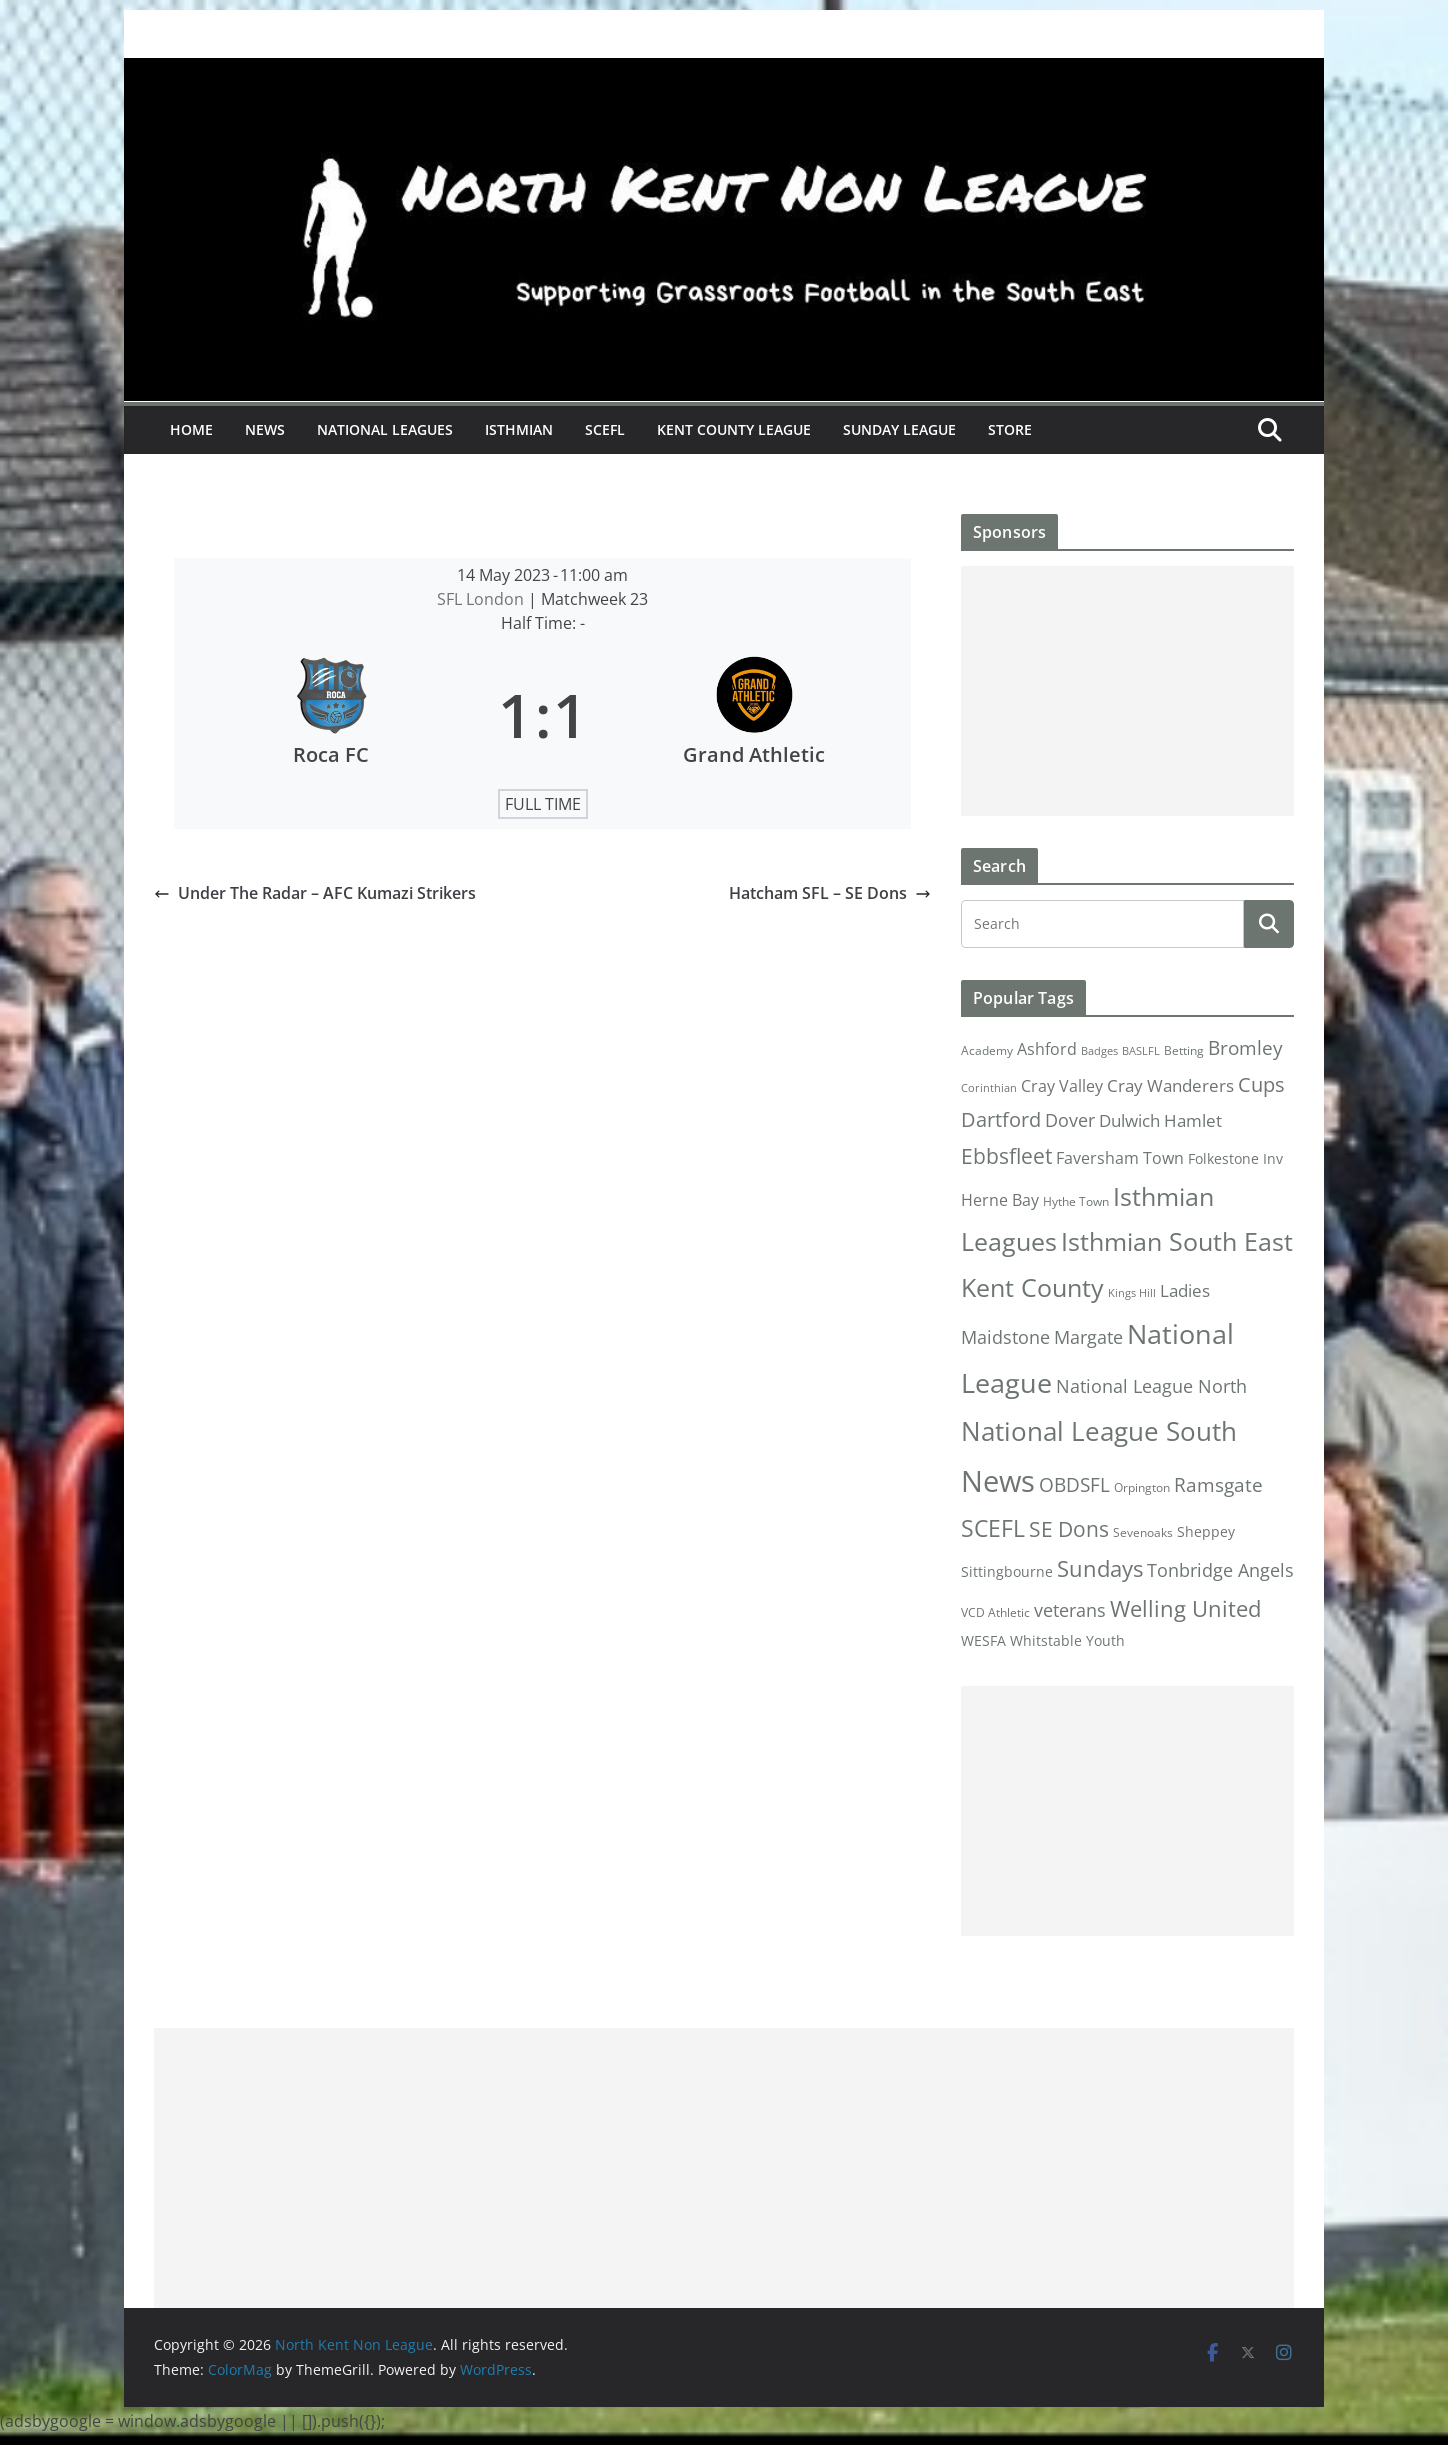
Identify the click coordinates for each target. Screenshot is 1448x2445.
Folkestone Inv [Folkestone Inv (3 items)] (1235, 1159)
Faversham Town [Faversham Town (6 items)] (1120, 1158)
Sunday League (899, 429)
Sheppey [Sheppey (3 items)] (1206, 1532)
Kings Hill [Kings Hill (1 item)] (1132, 1293)
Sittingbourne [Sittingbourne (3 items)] (1007, 1572)
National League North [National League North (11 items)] (1151, 1386)
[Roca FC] (331, 715)
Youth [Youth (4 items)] (1105, 1640)
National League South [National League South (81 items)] (1099, 1431)
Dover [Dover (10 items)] (1070, 1120)
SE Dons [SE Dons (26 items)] (1069, 1528)
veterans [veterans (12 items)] (1070, 1609)
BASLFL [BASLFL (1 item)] (1141, 1051)
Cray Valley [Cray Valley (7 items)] (1062, 1085)
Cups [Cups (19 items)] (1261, 1084)
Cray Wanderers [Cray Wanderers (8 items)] (1170, 1085)
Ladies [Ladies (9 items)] (1185, 1290)
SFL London (482, 599)
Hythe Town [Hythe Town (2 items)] (1076, 1201)
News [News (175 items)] (998, 1481)
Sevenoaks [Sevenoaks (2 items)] (1143, 1532)
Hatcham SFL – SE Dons (830, 893)
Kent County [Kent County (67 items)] (1032, 1287)
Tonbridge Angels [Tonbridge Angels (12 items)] (1220, 1569)
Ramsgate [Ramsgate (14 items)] (1218, 1485)
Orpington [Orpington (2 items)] (1142, 1487)
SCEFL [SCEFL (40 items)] (993, 1528)
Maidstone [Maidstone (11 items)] (1005, 1337)
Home (191, 429)
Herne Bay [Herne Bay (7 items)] (1000, 1199)
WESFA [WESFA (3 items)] (983, 1641)
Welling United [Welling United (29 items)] (1185, 1608)
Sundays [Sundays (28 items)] (1100, 1568)
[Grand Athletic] (754, 715)
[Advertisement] (1127, 691)
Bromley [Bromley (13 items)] (1245, 1048)
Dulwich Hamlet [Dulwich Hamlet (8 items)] (1160, 1120)
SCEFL (605, 429)
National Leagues (385, 429)
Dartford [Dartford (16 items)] (1001, 1119)
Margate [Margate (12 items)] (1088, 1336)
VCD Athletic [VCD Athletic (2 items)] (995, 1612)
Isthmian (519, 429)
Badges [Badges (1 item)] (1099, 1051)
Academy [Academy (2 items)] (987, 1050)
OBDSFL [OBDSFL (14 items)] (1074, 1485)
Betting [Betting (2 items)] (1184, 1050)
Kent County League (734, 429)
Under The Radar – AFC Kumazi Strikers (315, 893)
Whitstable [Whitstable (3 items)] (1046, 1641)
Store (1010, 429)
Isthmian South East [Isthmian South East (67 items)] (1177, 1241)
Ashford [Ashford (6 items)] (1047, 1049)
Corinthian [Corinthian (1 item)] (989, 1088)
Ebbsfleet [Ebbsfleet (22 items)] (1006, 1156)
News (265, 429)
